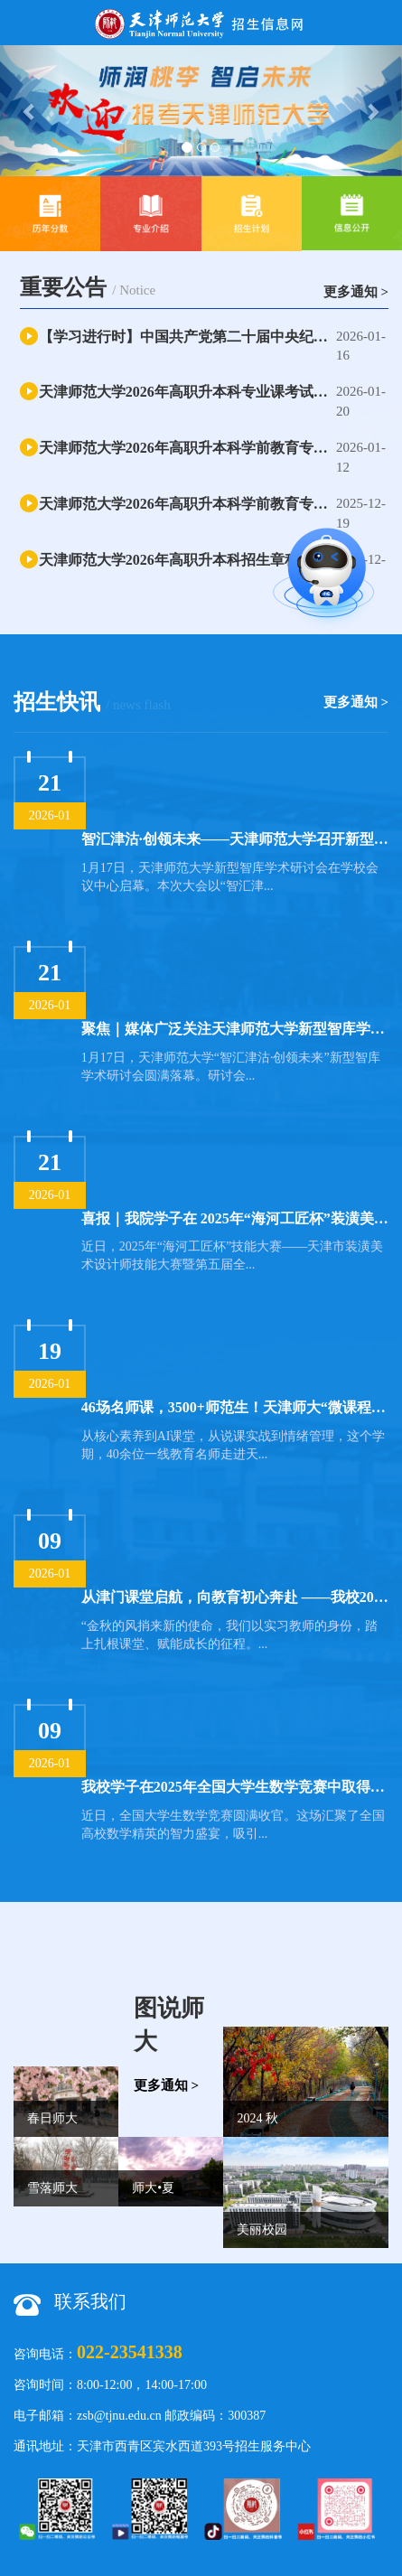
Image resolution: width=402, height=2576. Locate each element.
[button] (30, 110)
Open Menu (379, 22)
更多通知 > (355, 292)
